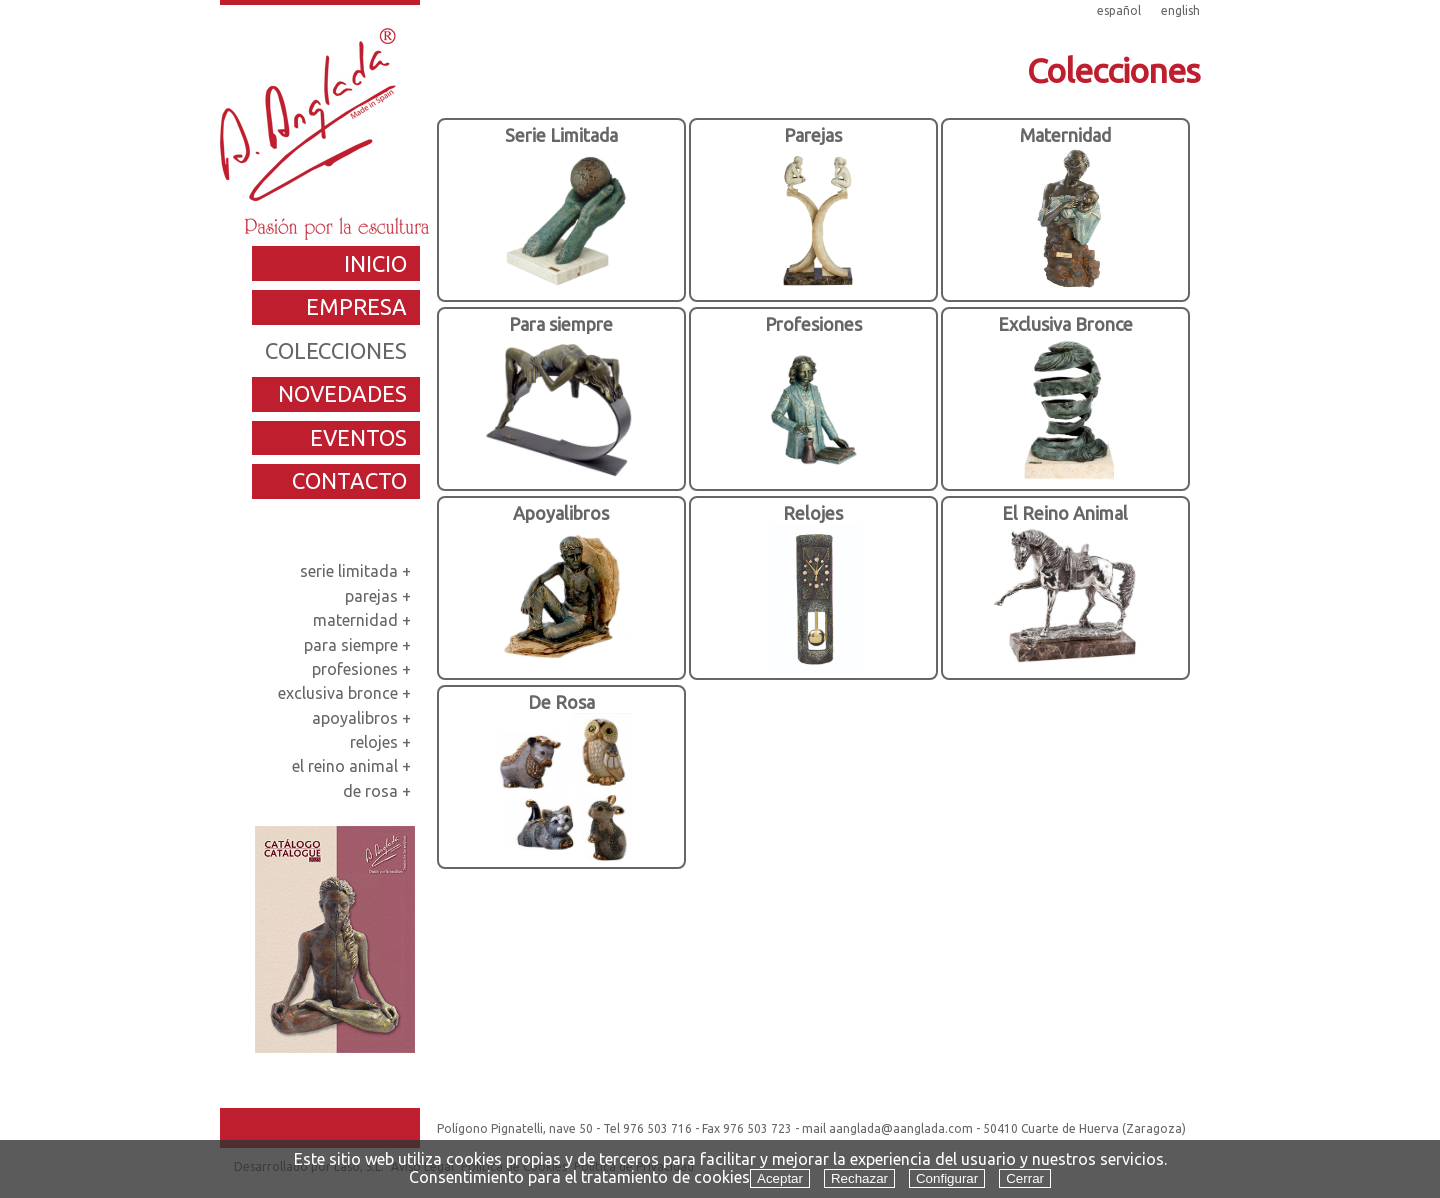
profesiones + (363, 669)
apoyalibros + (363, 718)
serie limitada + (357, 571)
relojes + (382, 742)
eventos (358, 437)
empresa (356, 306)
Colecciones (1113, 70)
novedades (342, 393)
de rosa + (379, 791)
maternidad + (364, 620)
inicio (375, 263)
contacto (349, 480)
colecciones (336, 350)
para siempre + (359, 645)
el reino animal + (353, 766)
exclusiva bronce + (346, 693)
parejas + (380, 596)
